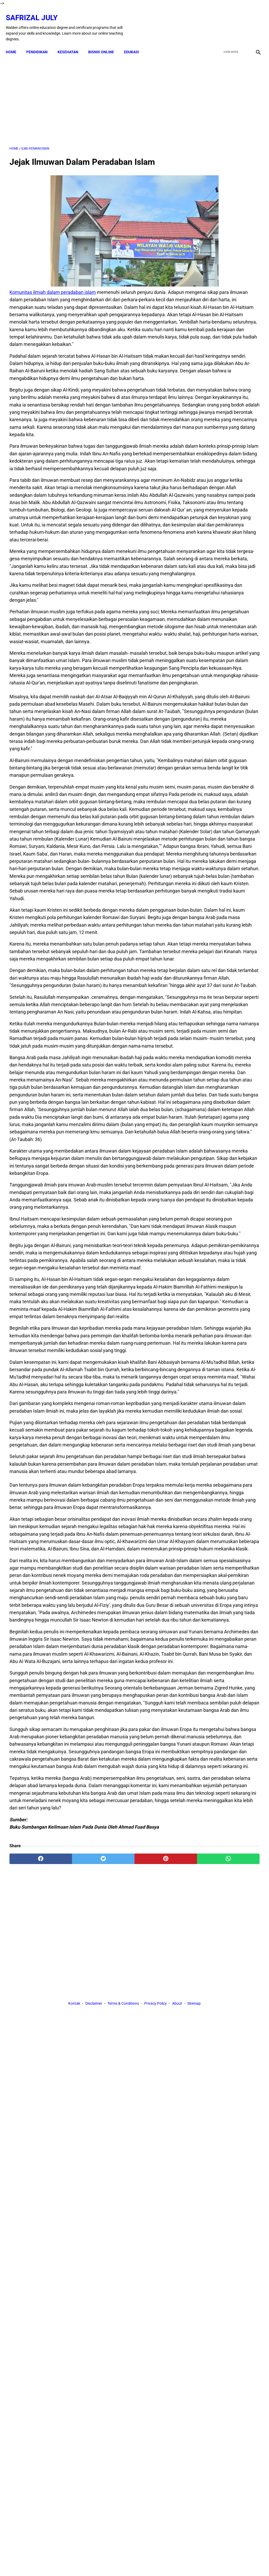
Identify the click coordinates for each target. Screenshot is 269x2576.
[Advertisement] (92, 94)
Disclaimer (93, 2563)
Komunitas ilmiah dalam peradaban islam (52, 286)
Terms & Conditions (123, 2563)
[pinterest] (113, 2514)
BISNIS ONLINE (105, 43)
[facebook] (217, 22)
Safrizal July (35, 12)
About (177, 2563)
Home (14, 43)
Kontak (74, 2563)
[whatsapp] (155, 2514)
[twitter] (229, 22)
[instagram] (254, 22)
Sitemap (194, 2563)
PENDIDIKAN (40, 43)
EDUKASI (135, 43)
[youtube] (241, 22)
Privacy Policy (155, 2563)
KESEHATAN (71, 43)
